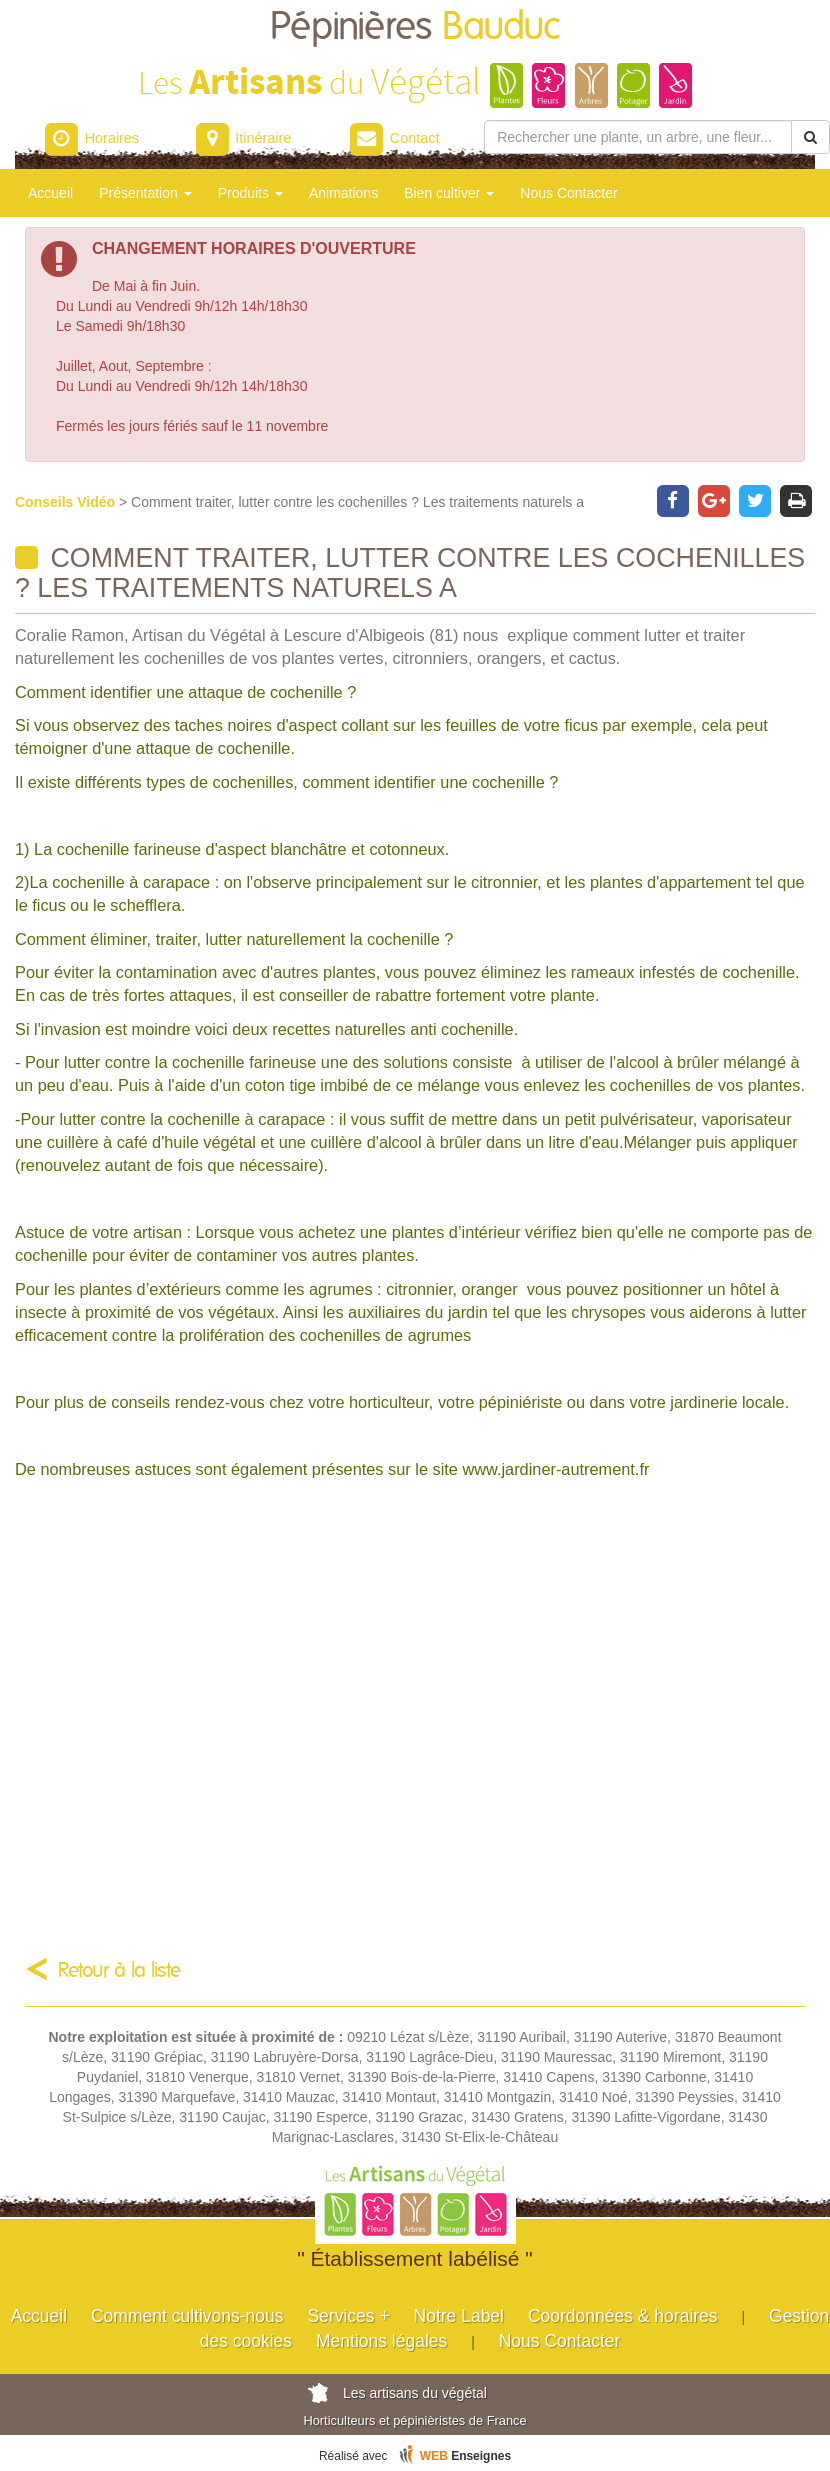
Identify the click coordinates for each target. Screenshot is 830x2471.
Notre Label (459, 2316)
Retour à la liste (119, 1970)
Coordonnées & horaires (623, 2316)
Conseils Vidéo (67, 502)
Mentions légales (381, 2341)
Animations (343, 193)
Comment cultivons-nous (187, 2316)
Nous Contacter (568, 193)
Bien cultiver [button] (449, 193)
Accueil (50, 193)
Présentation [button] (145, 193)
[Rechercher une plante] (638, 137)
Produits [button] (250, 193)
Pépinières (415, 27)
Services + (348, 2316)
